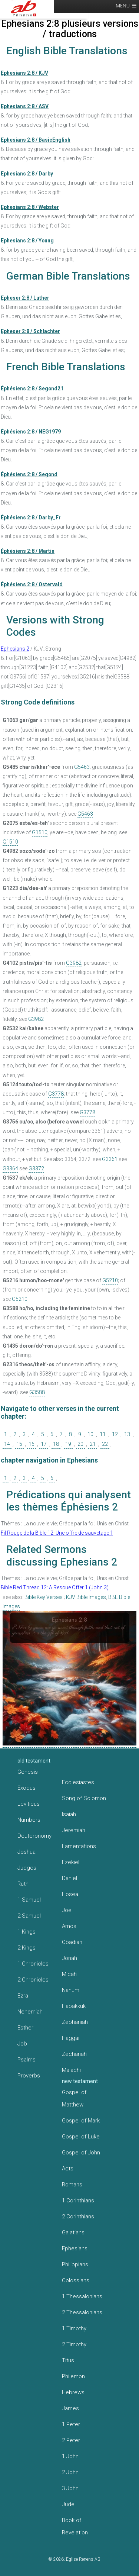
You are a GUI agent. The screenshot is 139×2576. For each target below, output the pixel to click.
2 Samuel (29, 1915)
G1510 (39, 832)
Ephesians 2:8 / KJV (24, 73)
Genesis (27, 1772)
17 (44, 1444)
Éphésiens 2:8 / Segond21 (32, 388)
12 (115, 1434)
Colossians (75, 2280)
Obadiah (72, 1942)
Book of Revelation (75, 2526)
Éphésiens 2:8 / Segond (29, 474)
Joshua (26, 1851)
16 (31, 1444)
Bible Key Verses (43, 1597)
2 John (70, 2472)
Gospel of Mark (81, 2120)
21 (93, 1444)
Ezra (22, 1995)
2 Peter (71, 2440)
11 (103, 1434)
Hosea (70, 1894)
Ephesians (74, 2248)
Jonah (69, 1958)
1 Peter (71, 2424)
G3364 (10, 1168)
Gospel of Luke (81, 2136)
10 (90, 1434)
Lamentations (79, 1846)
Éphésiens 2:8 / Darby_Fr (31, 517)
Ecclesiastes (78, 1782)
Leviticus (28, 1803)
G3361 (110, 1159)
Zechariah (74, 2054)
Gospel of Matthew (74, 2098)
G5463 (82, 767)
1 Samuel (29, 1899)
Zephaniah (75, 2022)
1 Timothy (74, 2328)
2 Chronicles (33, 1979)
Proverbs (28, 2075)
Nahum (70, 1990)
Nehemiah (30, 2011)
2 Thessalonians (82, 2312)
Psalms (26, 2059)
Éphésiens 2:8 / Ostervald (32, 584)
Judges (26, 1867)
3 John (70, 2488)
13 (127, 1434)
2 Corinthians (78, 2216)
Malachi (71, 2070)
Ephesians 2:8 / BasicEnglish (35, 140)
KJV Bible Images (86, 1597)
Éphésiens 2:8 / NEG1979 (31, 432)
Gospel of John (81, 2152)
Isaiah (69, 1814)
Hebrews (73, 2392)
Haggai (70, 2038)
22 (105, 1444)
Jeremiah (73, 1830)
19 (68, 1444)
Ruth (23, 1883)
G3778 (56, 1094)
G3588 (37, 1392)
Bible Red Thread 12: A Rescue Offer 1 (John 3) (55, 1587)
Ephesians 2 (15, 649)
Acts (67, 2168)
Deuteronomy (34, 1835)
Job (22, 2043)
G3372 (36, 1168)
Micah (69, 1974)
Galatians (73, 2232)
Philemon (73, 2376)
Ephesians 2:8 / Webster (30, 207)
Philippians (75, 2264)
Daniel (69, 1878)
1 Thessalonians (82, 2296)
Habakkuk (74, 2006)
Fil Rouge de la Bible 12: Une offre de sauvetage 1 (57, 1533)
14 (7, 1444)
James (70, 2408)
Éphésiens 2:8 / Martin (27, 551)
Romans (72, 2184)
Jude (68, 2504)
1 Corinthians (78, 2200)
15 (19, 1444)
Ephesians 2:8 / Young (27, 241)
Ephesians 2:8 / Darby (27, 174)
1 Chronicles (33, 1963)
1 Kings (26, 1931)
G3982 (74, 963)
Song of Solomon (84, 1798)
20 (80, 1444)
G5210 (110, 1280)
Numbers (28, 1819)
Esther (25, 2027)
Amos (69, 1926)
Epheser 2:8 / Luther (25, 298)
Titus (68, 2360)
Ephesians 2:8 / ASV (25, 106)
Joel (67, 1910)
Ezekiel (70, 1862)
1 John (70, 2456)
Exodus (26, 1787)
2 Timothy (74, 2344)
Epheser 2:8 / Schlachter (30, 331)
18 (56, 1444)
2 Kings (26, 1947)
